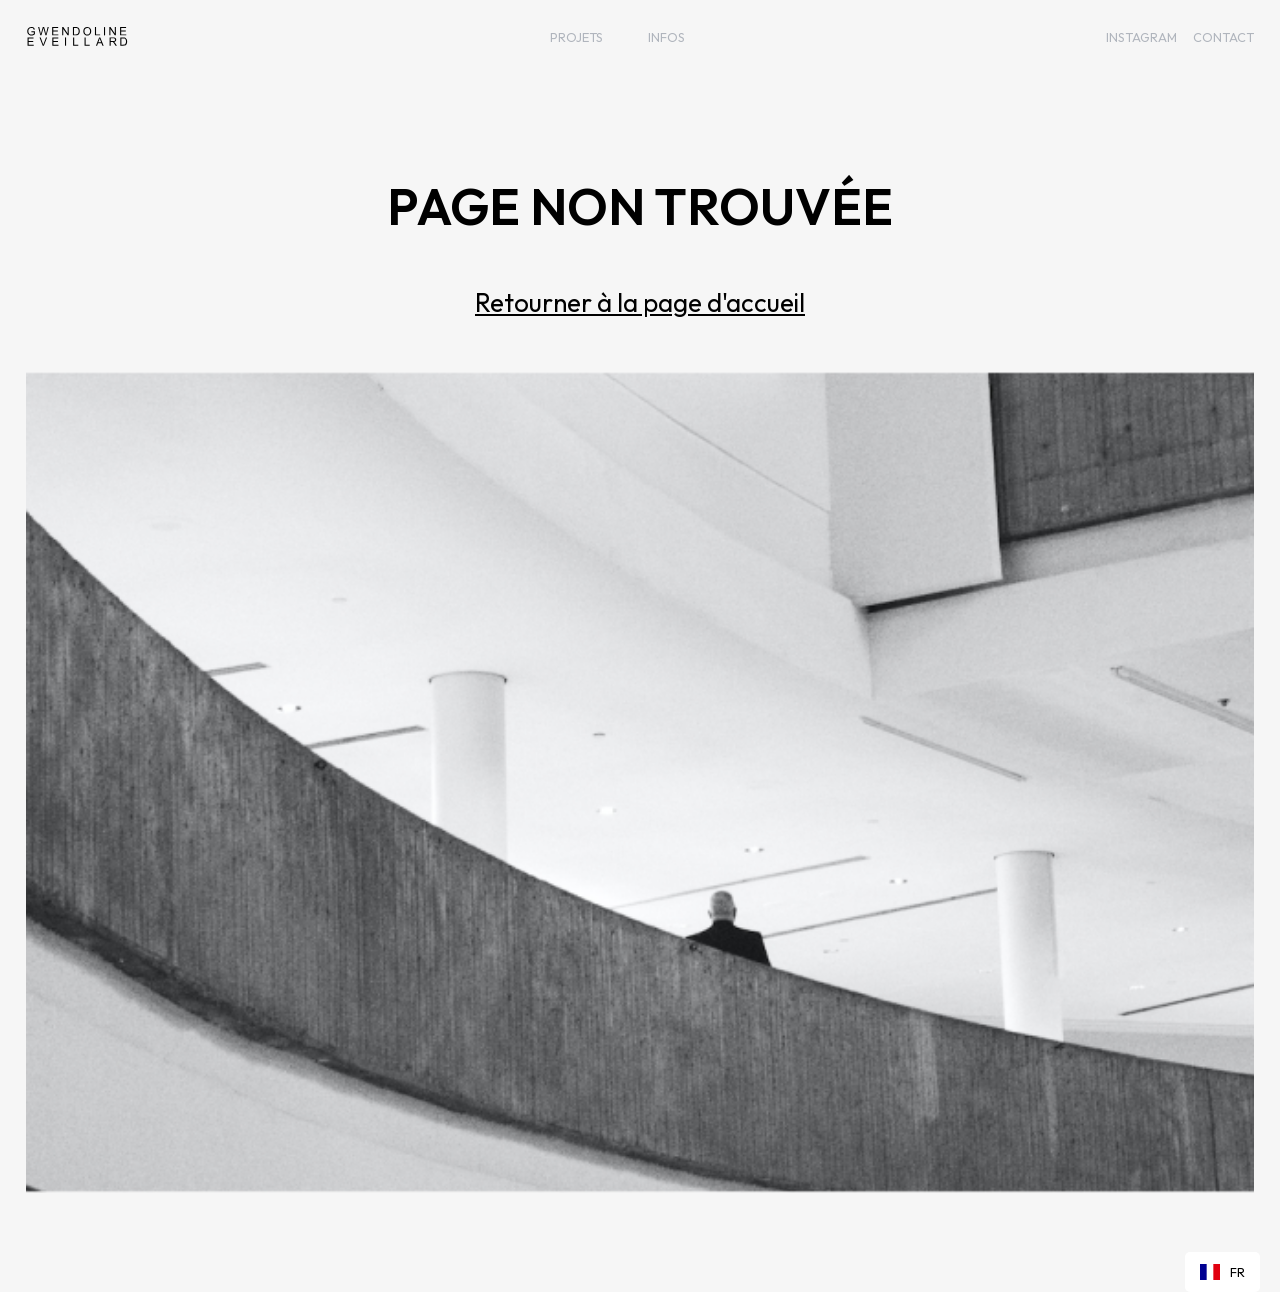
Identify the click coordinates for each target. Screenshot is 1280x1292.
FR (1222, 1272)
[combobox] (1222, 1272)
